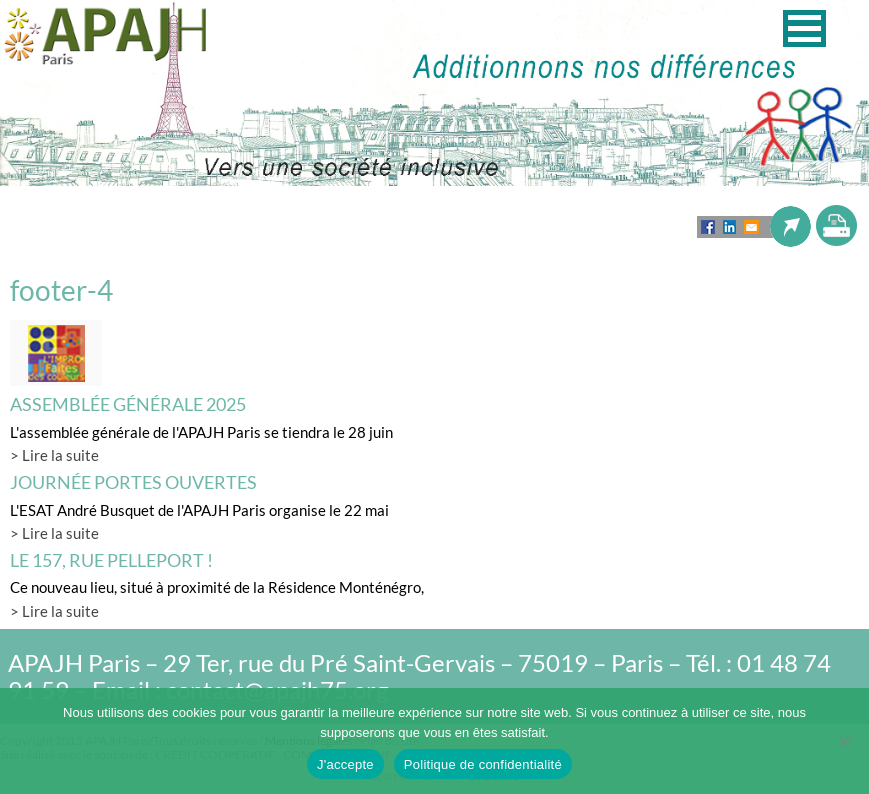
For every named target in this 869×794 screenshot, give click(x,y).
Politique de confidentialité (483, 764)
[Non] (844, 741)
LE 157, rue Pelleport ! (111, 560)
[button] (804, 28)
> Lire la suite (54, 455)
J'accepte (345, 764)
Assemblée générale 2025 (128, 404)
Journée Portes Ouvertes (133, 482)
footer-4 (61, 290)
